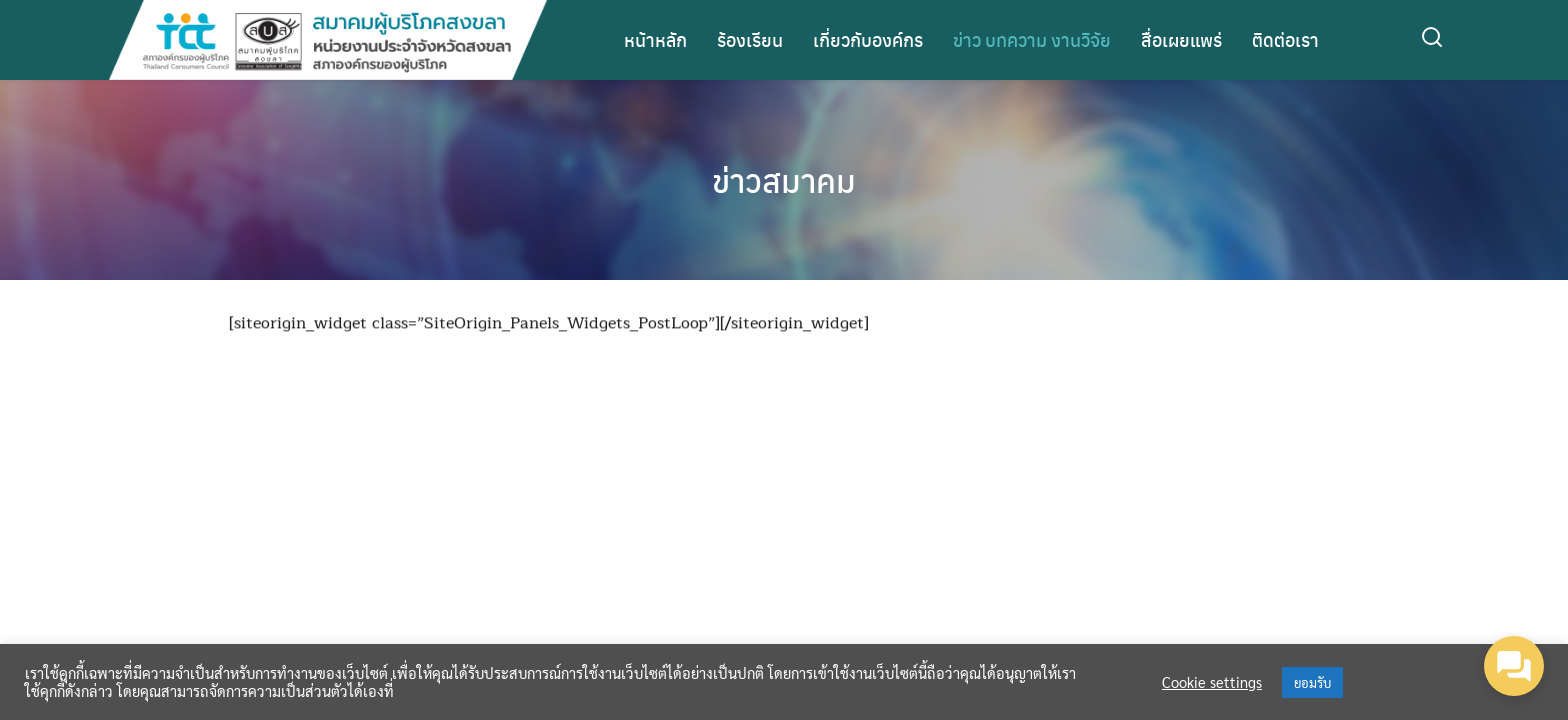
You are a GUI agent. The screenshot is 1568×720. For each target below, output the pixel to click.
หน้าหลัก (655, 39)
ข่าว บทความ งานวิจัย (1032, 39)
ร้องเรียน (750, 39)
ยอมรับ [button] (1312, 682)
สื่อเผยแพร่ (1181, 39)
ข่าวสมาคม (784, 180)
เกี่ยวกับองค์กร (868, 39)
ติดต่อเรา (1285, 39)
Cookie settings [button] (1212, 682)
